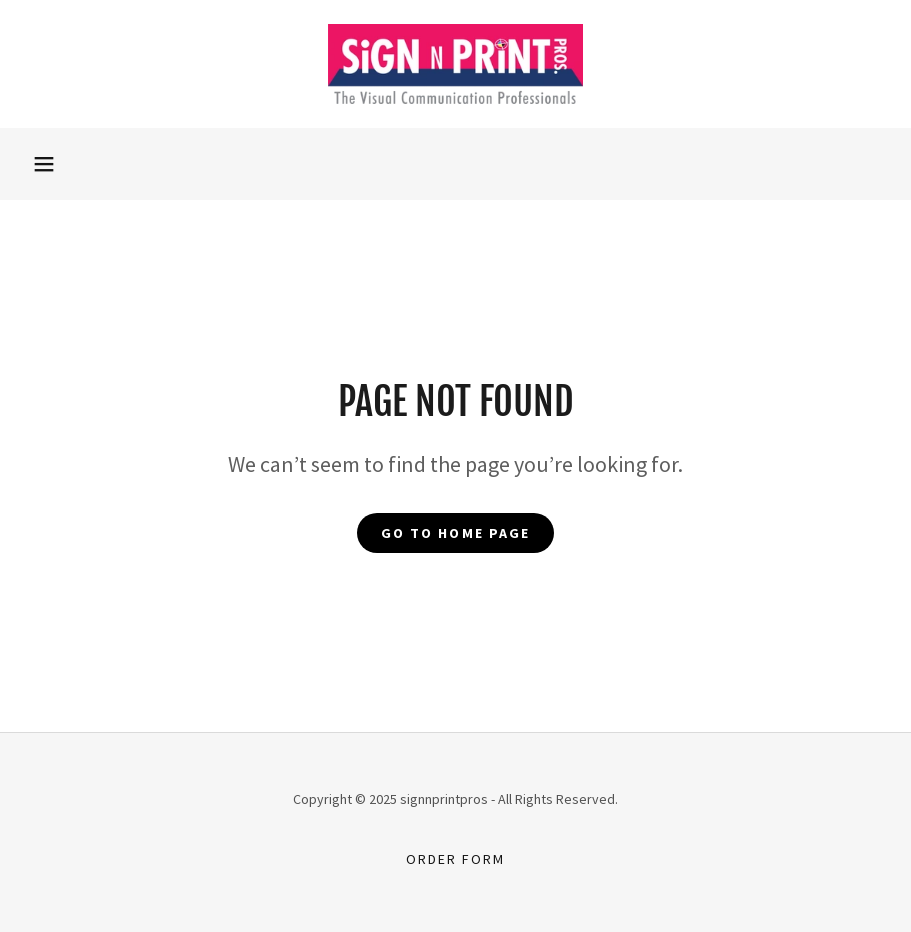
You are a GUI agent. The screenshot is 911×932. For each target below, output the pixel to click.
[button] (44, 164)
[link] (455, 64)
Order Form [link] (455, 859)
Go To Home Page (455, 533)
